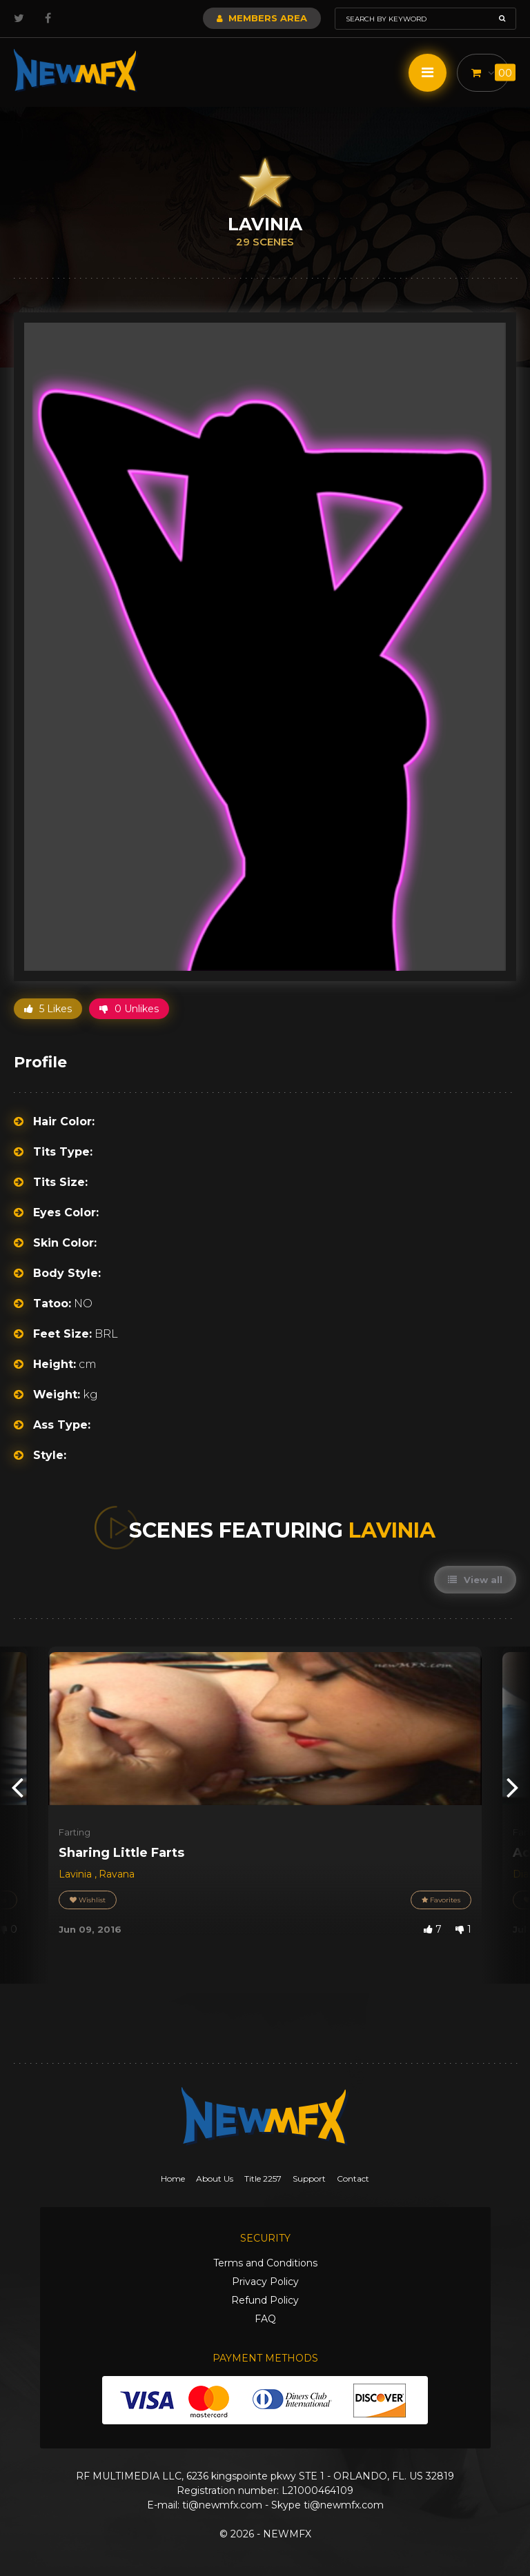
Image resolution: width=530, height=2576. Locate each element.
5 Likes (48, 1009)
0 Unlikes (129, 1009)
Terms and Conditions (265, 2263)
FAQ (265, 2319)
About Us (214, 2178)
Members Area (262, 17)
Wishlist (88, 1899)
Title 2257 (263, 2178)
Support (309, 2178)
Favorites (441, 1899)
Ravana (117, 1874)
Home (173, 2178)
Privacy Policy (265, 2281)
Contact (353, 2178)
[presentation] (17, 1786)
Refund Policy (265, 2300)
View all (475, 1579)
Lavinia (77, 1874)
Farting (74, 1832)
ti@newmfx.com (222, 2505)
